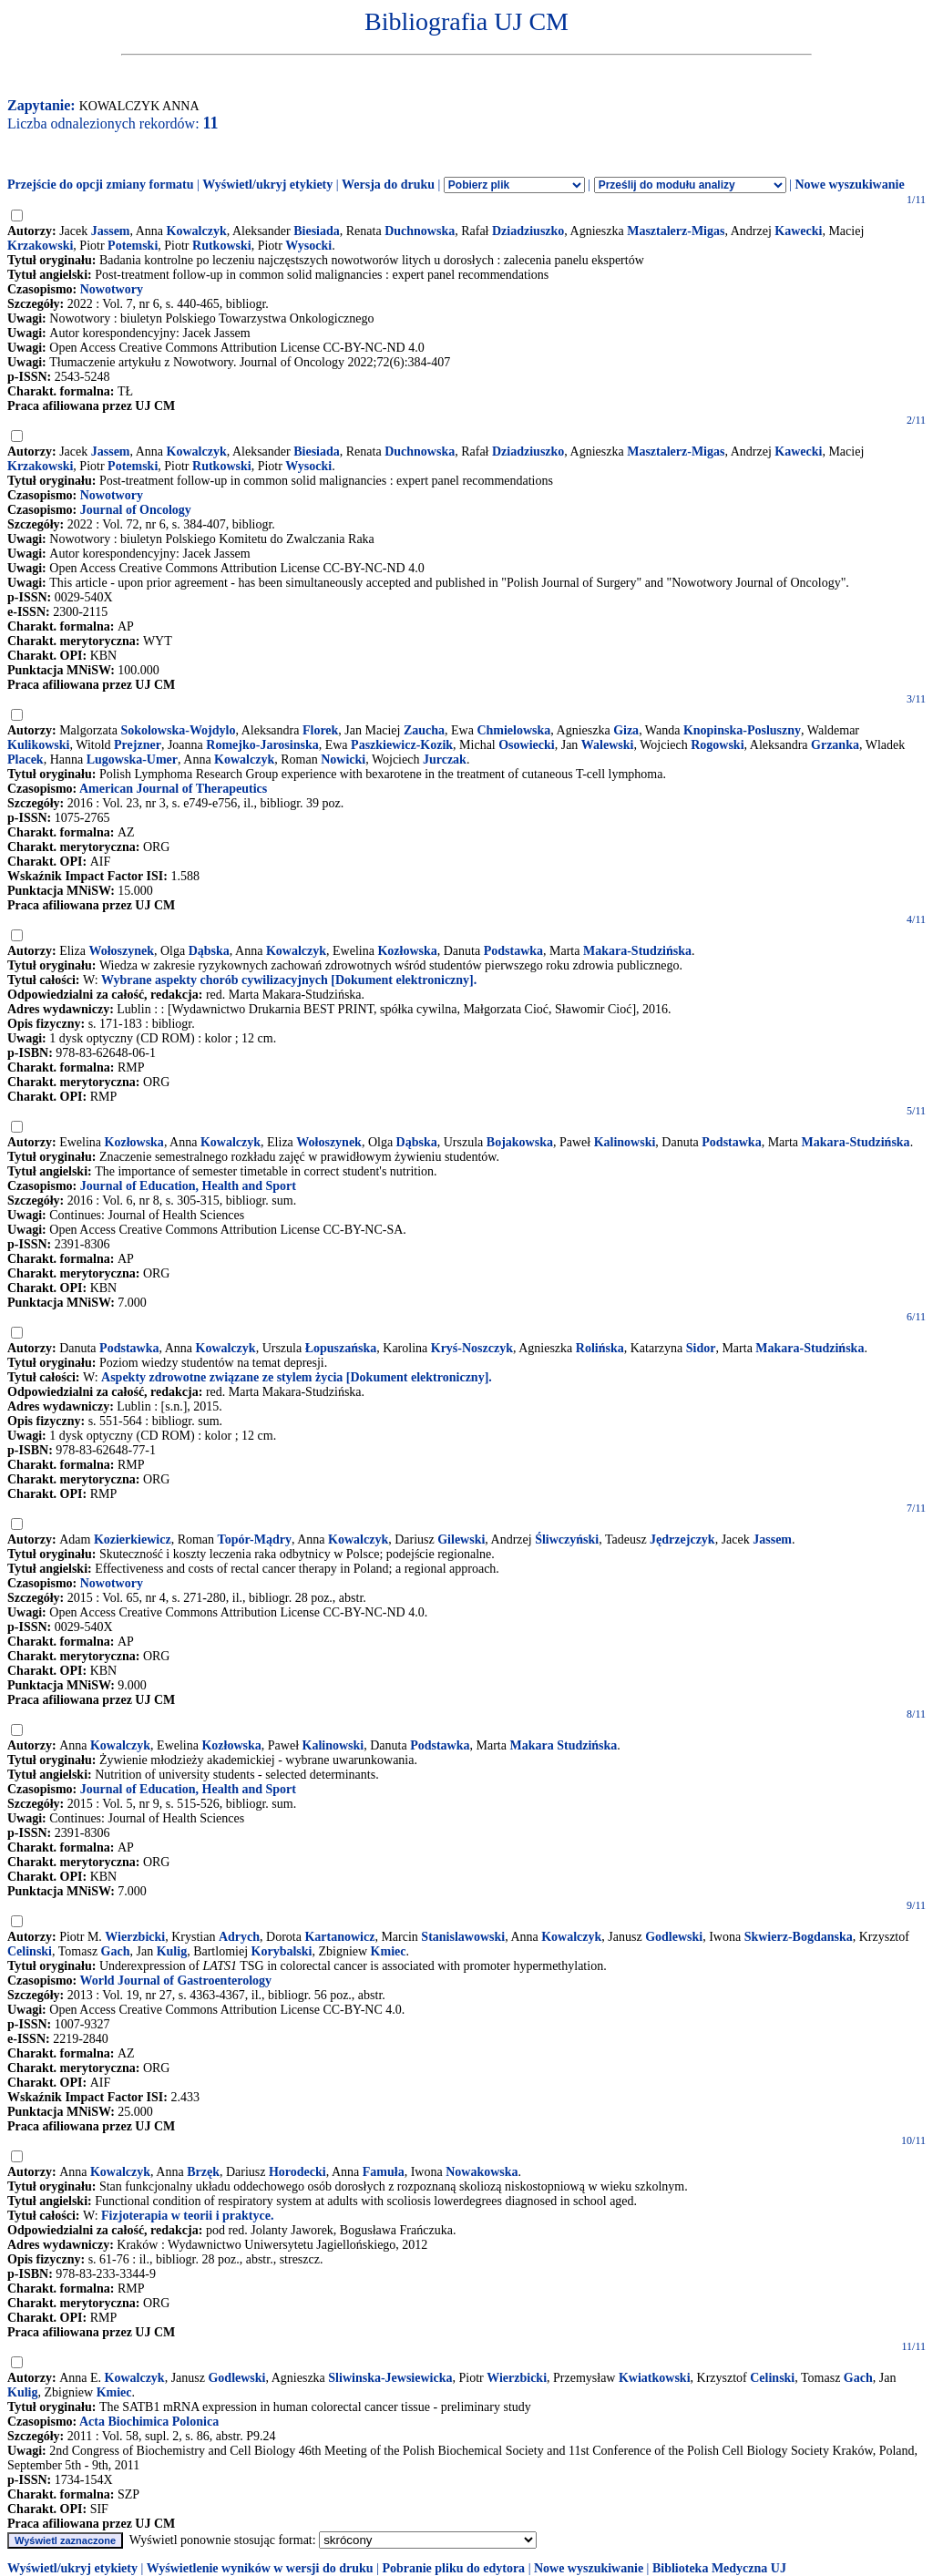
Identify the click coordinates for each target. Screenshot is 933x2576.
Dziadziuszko (528, 231)
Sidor (701, 1348)
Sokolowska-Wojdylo (177, 730)
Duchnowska (419, 231)
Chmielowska (513, 730)
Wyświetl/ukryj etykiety (267, 184)
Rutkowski (221, 245)
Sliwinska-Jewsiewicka (390, 2378)
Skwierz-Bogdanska (798, 1937)
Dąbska (209, 951)
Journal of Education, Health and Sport (188, 1186)
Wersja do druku (388, 184)
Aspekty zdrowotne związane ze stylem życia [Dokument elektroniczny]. (296, 1377)
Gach (115, 1951)
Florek (320, 730)
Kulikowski (38, 745)
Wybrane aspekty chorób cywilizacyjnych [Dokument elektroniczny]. (289, 980)
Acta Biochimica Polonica (149, 2421)
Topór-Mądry (255, 1539)
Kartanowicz (339, 1937)
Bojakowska (520, 1142)
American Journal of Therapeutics (173, 788)
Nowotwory (111, 289)
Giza (626, 730)
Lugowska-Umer (132, 759)
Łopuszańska (341, 1348)
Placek (25, 759)
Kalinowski (625, 1142)
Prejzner (137, 745)
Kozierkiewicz (132, 1539)
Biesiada (316, 231)
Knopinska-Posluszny (742, 730)
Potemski (133, 245)
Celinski (29, 1951)
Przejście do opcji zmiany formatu (100, 184)
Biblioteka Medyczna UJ (719, 2568)
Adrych (239, 1937)
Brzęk (203, 2172)
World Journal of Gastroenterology (175, 1980)
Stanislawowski (463, 1937)
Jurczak (444, 759)
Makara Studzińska (563, 1745)
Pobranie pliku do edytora (453, 2568)
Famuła (384, 2172)
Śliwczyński (567, 1539)
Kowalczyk (197, 231)
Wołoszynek (121, 951)
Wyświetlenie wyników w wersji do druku (260, 2568)
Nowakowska (482, 2172)
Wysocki (308, 245)
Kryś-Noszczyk (472, 1348)
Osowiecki (526, 745)
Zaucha (424, 730)
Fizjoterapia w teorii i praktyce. (187, 2215)
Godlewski (673, 1937)
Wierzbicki (135, 1937)
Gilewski (461, 1539)
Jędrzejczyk (682, 1539)
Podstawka (513, 951)
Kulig (172, 1951)
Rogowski (717, 745)
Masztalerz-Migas (675, 231)
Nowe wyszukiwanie (849, 184)
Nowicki (343, 759)
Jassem (110, 231)
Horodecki (297, 2172)
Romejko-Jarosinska (262, 745)
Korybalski (282, 1951)
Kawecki (798, 231)
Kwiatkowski (655, 2378)
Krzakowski (40, 245)
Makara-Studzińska (637, 951)
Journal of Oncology (135, 510)
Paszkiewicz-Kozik (402, 745)
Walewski (607, 745)
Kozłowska (406, 951)
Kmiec (388, 1951)
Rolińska (600, 1348)
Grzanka (835, 745)
